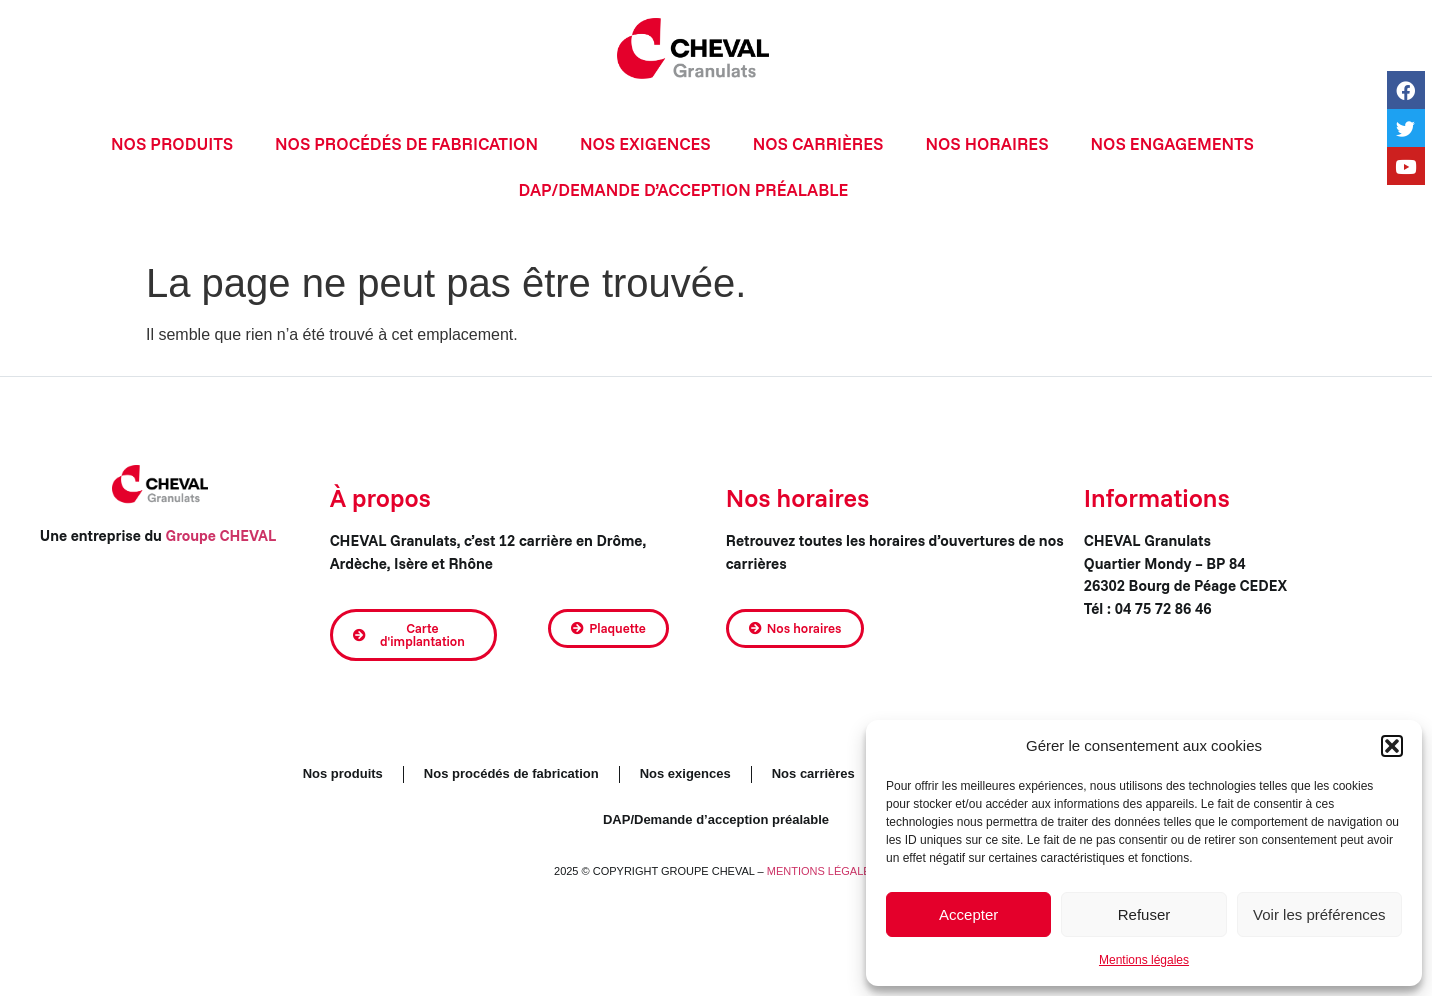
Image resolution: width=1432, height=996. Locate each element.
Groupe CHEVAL (223, 535)
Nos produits (172, 143)
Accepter (968, 914)
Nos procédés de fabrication (406, 143)
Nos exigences (645, 143)
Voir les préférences (1319, 914)
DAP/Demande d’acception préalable (684, 189)
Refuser (1144, 914)
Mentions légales (1144, 960)
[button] (1392, 746)
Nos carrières (818, 143)
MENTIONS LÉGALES (822, 871)
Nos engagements (1172, 143)
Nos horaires (986, 143)
